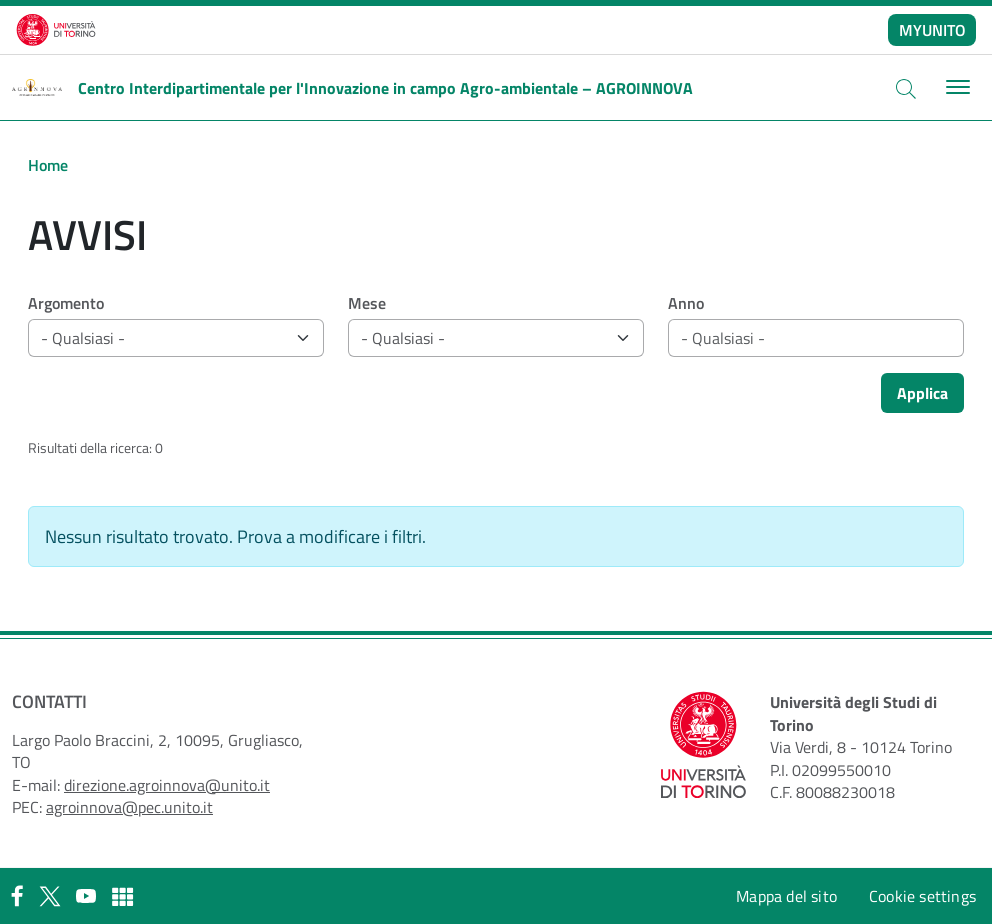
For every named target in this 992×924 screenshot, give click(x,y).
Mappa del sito (786, 896)
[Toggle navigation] (955, 87)
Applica (922, 393)
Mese (367, 303)
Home (48, 165)
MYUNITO (932, 30)
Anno (686, 303)
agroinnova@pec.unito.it (129, 807)
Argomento (66, 303)
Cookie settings (922, 896)
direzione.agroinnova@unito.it (167, 785)
